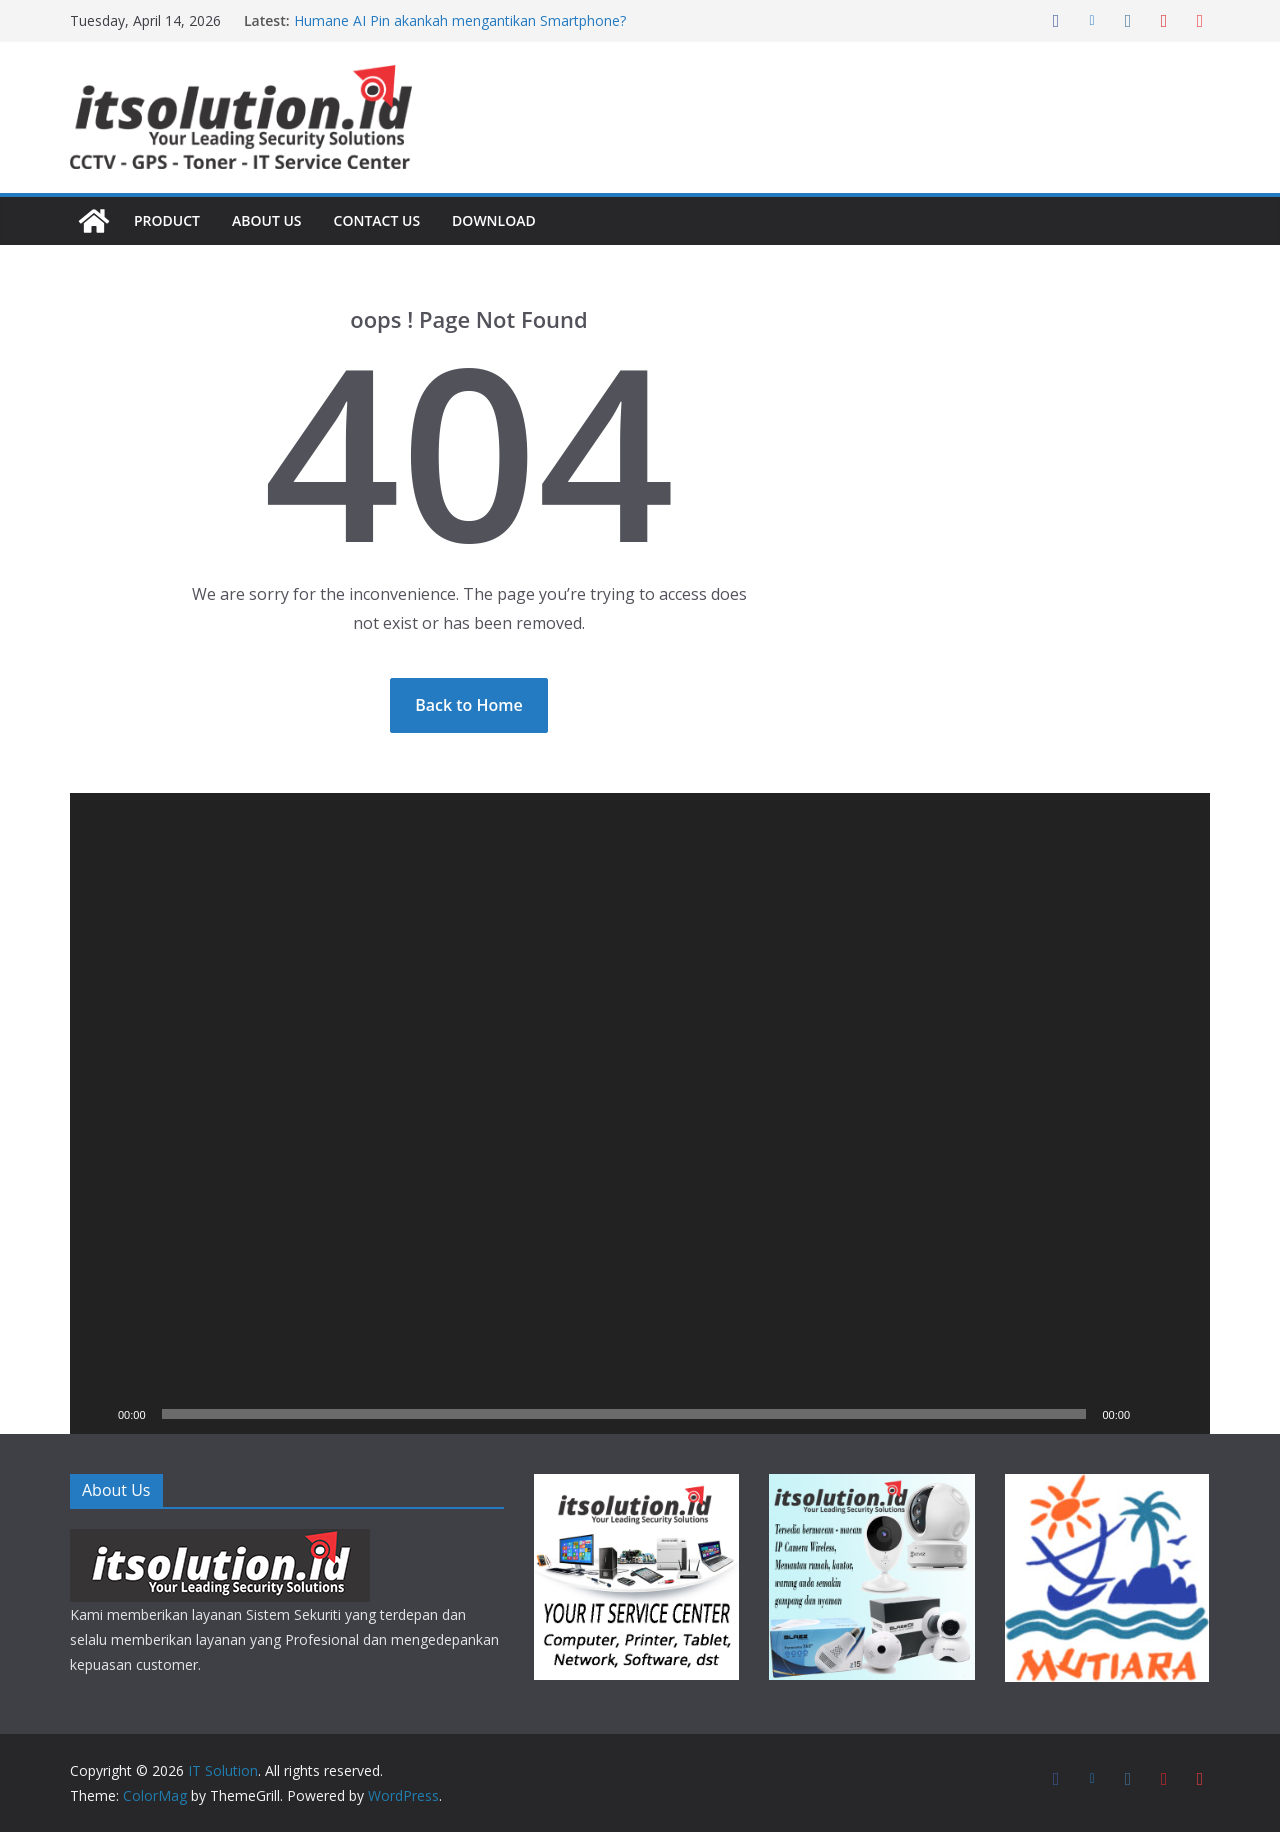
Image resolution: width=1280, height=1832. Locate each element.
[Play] (96, 1414)
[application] (640, 1113)
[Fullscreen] (1184, 1414)
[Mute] (1152, 1414)
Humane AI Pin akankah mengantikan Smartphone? (456, 20)
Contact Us (383, 220)
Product (168, 220)
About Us (270, 220)
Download (503, 220)
